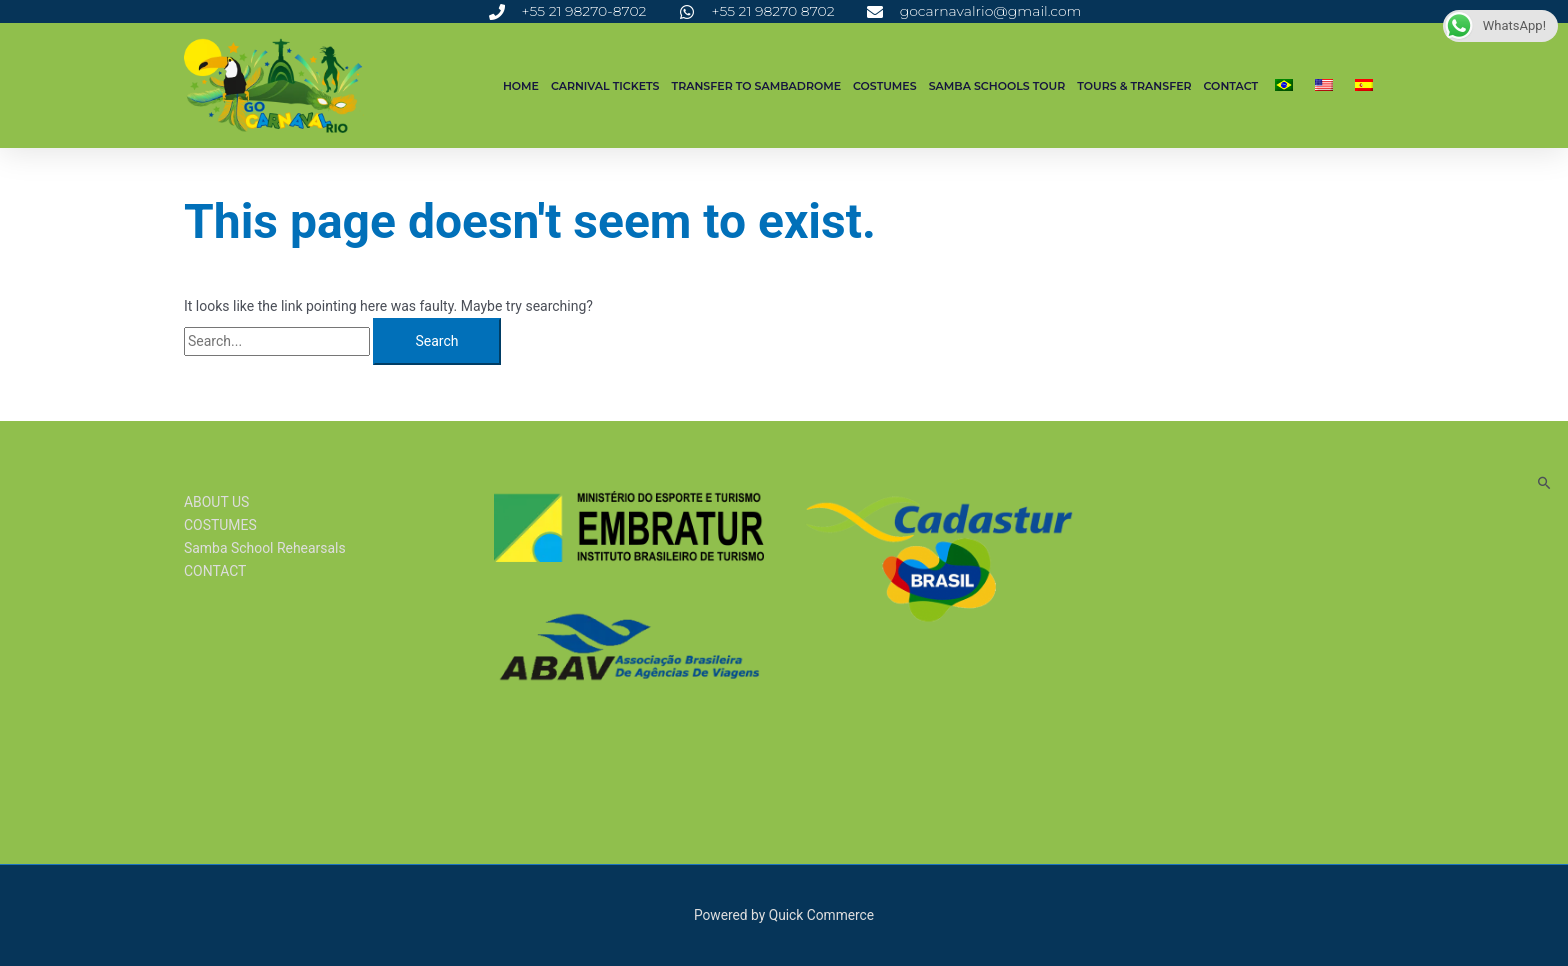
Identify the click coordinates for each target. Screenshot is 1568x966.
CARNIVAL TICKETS (605, 86)
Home (521, 86)
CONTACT (1231, 86)
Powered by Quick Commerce (783, 915)
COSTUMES (885, 86)
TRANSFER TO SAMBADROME (757, 86)
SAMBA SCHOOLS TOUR (997, 86)
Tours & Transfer (1134, 86)
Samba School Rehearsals (265, 548)
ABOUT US (217, 502)
